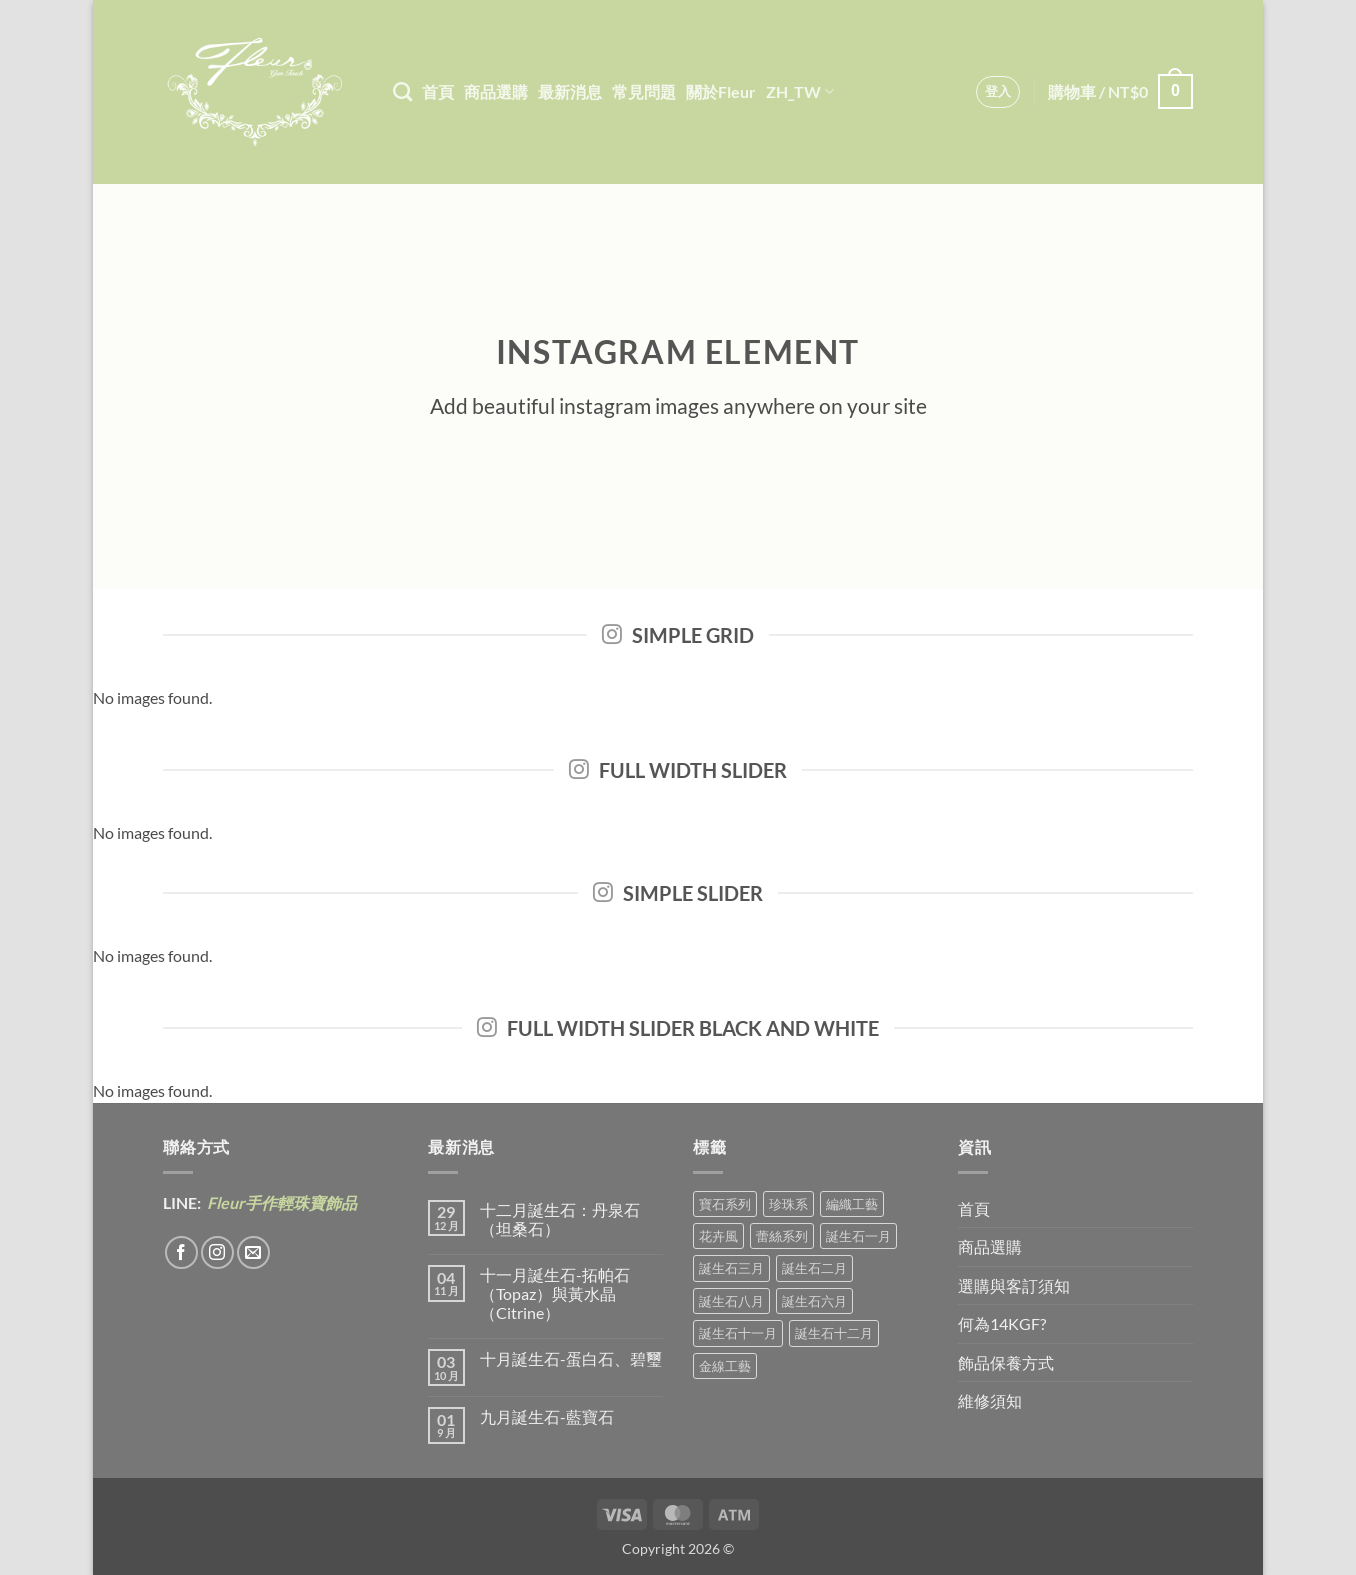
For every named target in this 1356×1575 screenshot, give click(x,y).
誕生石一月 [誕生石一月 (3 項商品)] (858, 1236)
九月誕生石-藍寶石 (547, 1416)
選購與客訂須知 (1014, 1285)
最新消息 (570, 91)
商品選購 (496, 91)
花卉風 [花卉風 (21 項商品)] (718, 1236)
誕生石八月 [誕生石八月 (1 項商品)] (731, 1301)
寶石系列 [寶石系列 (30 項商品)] (725, 1204)
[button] (998, 92)
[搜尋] (402, 91)
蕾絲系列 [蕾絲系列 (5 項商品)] (782, 1236)
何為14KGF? (1002, 1323)
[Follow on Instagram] (217, 1252)
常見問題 (644, 91)
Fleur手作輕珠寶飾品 (280, 1202)
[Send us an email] (253, 1252)
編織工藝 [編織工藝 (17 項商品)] (852, 1204)
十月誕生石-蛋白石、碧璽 (571, 1358)
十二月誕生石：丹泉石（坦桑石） (560, 1219)
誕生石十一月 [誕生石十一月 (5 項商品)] (738, 1333)
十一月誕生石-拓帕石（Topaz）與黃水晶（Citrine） (555, 1293)
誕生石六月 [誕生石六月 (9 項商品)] (814, 1301)
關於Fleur (721, 91)
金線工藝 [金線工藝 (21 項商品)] (725, 1366)
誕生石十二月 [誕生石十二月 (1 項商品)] (834, 1333)
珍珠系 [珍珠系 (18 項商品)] (788, 1204)
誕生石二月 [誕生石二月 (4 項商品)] (814, 1268)
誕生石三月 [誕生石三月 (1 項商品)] (731, 1268)
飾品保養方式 (1006, 1362)
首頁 (438, 91)
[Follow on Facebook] (181, 1252)
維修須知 (990, 1400)
